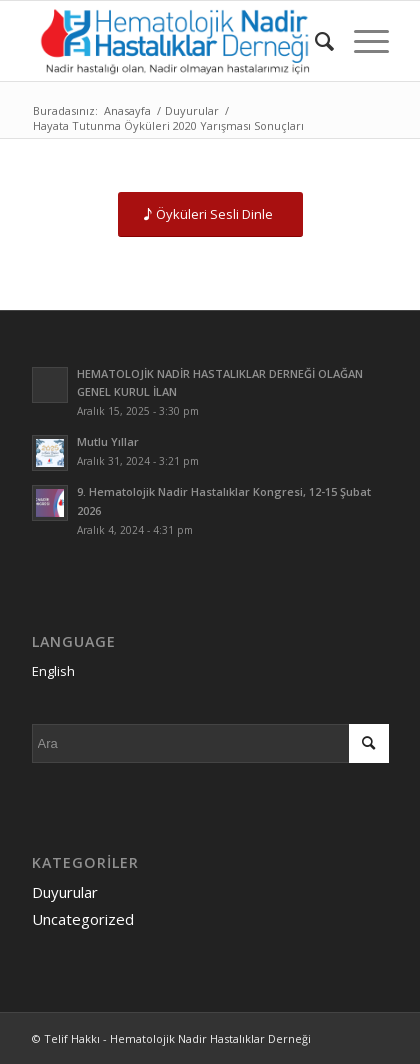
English (53, 671)
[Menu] (361, 41)
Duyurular (65, 892)
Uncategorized (83, 919)
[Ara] (314, 41)
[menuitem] (314, 41)
